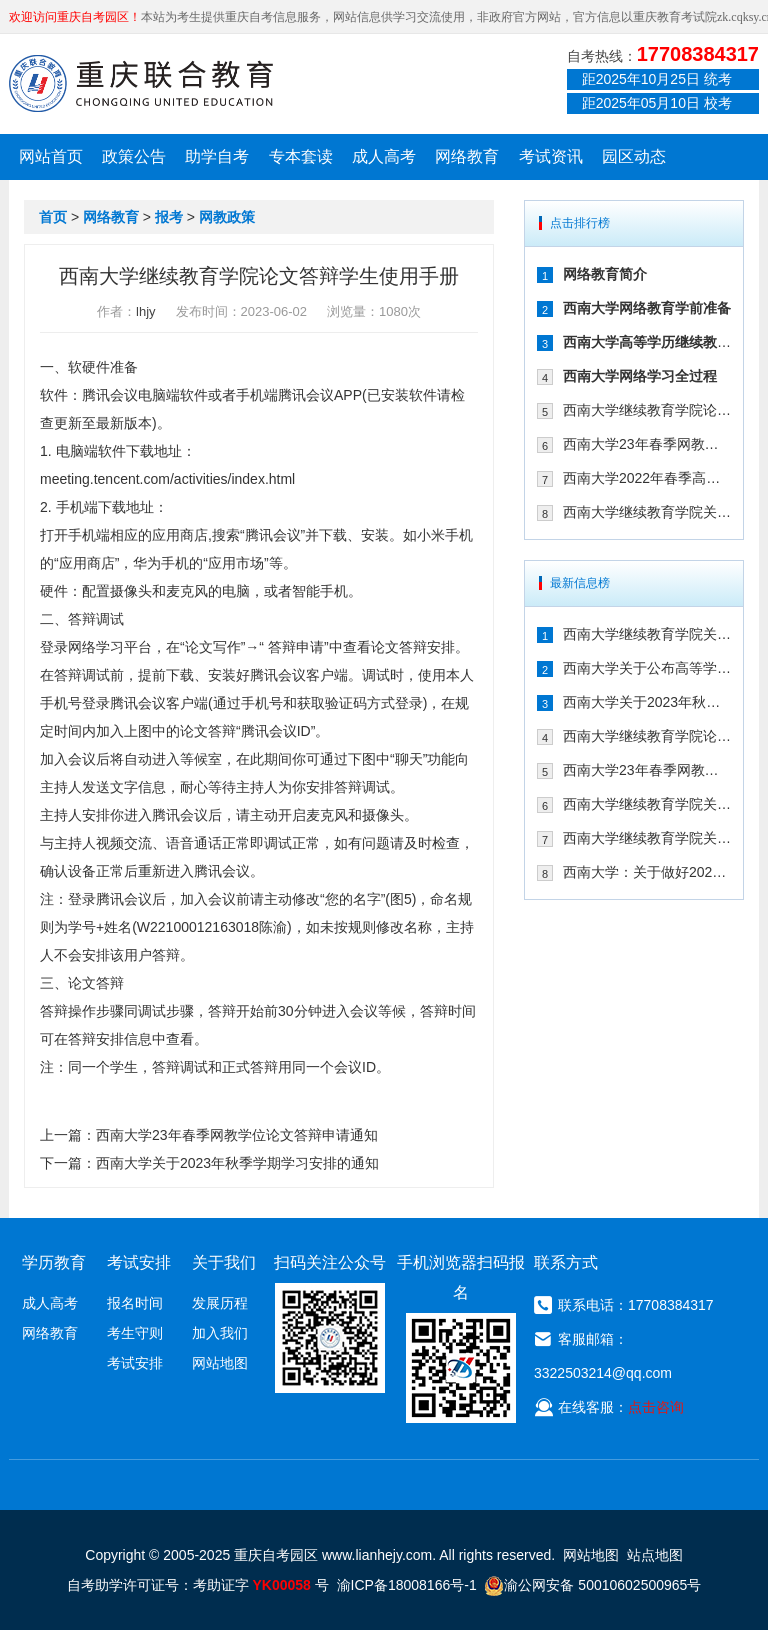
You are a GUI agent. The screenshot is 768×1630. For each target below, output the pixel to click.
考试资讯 (551, 156)
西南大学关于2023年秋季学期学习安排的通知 (237, 1163)
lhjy (146, 311)
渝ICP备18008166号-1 (407, 1585)
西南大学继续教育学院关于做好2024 (647, 634)
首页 (53, 217)
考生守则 (135, 1333)
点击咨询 (656, 1407)
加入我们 (220, 1333)
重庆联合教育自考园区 (141, 83)
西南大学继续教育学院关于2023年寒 (647, 838)
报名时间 (135, 1303)
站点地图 (655, 1555)
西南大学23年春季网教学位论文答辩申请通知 (237, 1135)
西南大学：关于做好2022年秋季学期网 (647, 872)
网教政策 (227, 217)
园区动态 (634, 156)
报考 (169, 217)
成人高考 (384, 156)
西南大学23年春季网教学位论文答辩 (647, 444)
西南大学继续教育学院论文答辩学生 (647, 410)
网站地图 (220, 1363)
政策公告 (134, 156)
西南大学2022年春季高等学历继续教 (647, 478)
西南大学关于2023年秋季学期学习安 (647, 702)
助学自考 (217, 156)
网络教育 (467, 156)
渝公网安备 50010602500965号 (592, 1585)
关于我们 (224, 1262)
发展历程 (220, 1303)
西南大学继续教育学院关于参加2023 (647, 512)
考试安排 (135, 1363)
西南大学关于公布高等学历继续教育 (647, 668)
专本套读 (301, 156)
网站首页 (51, 156)
